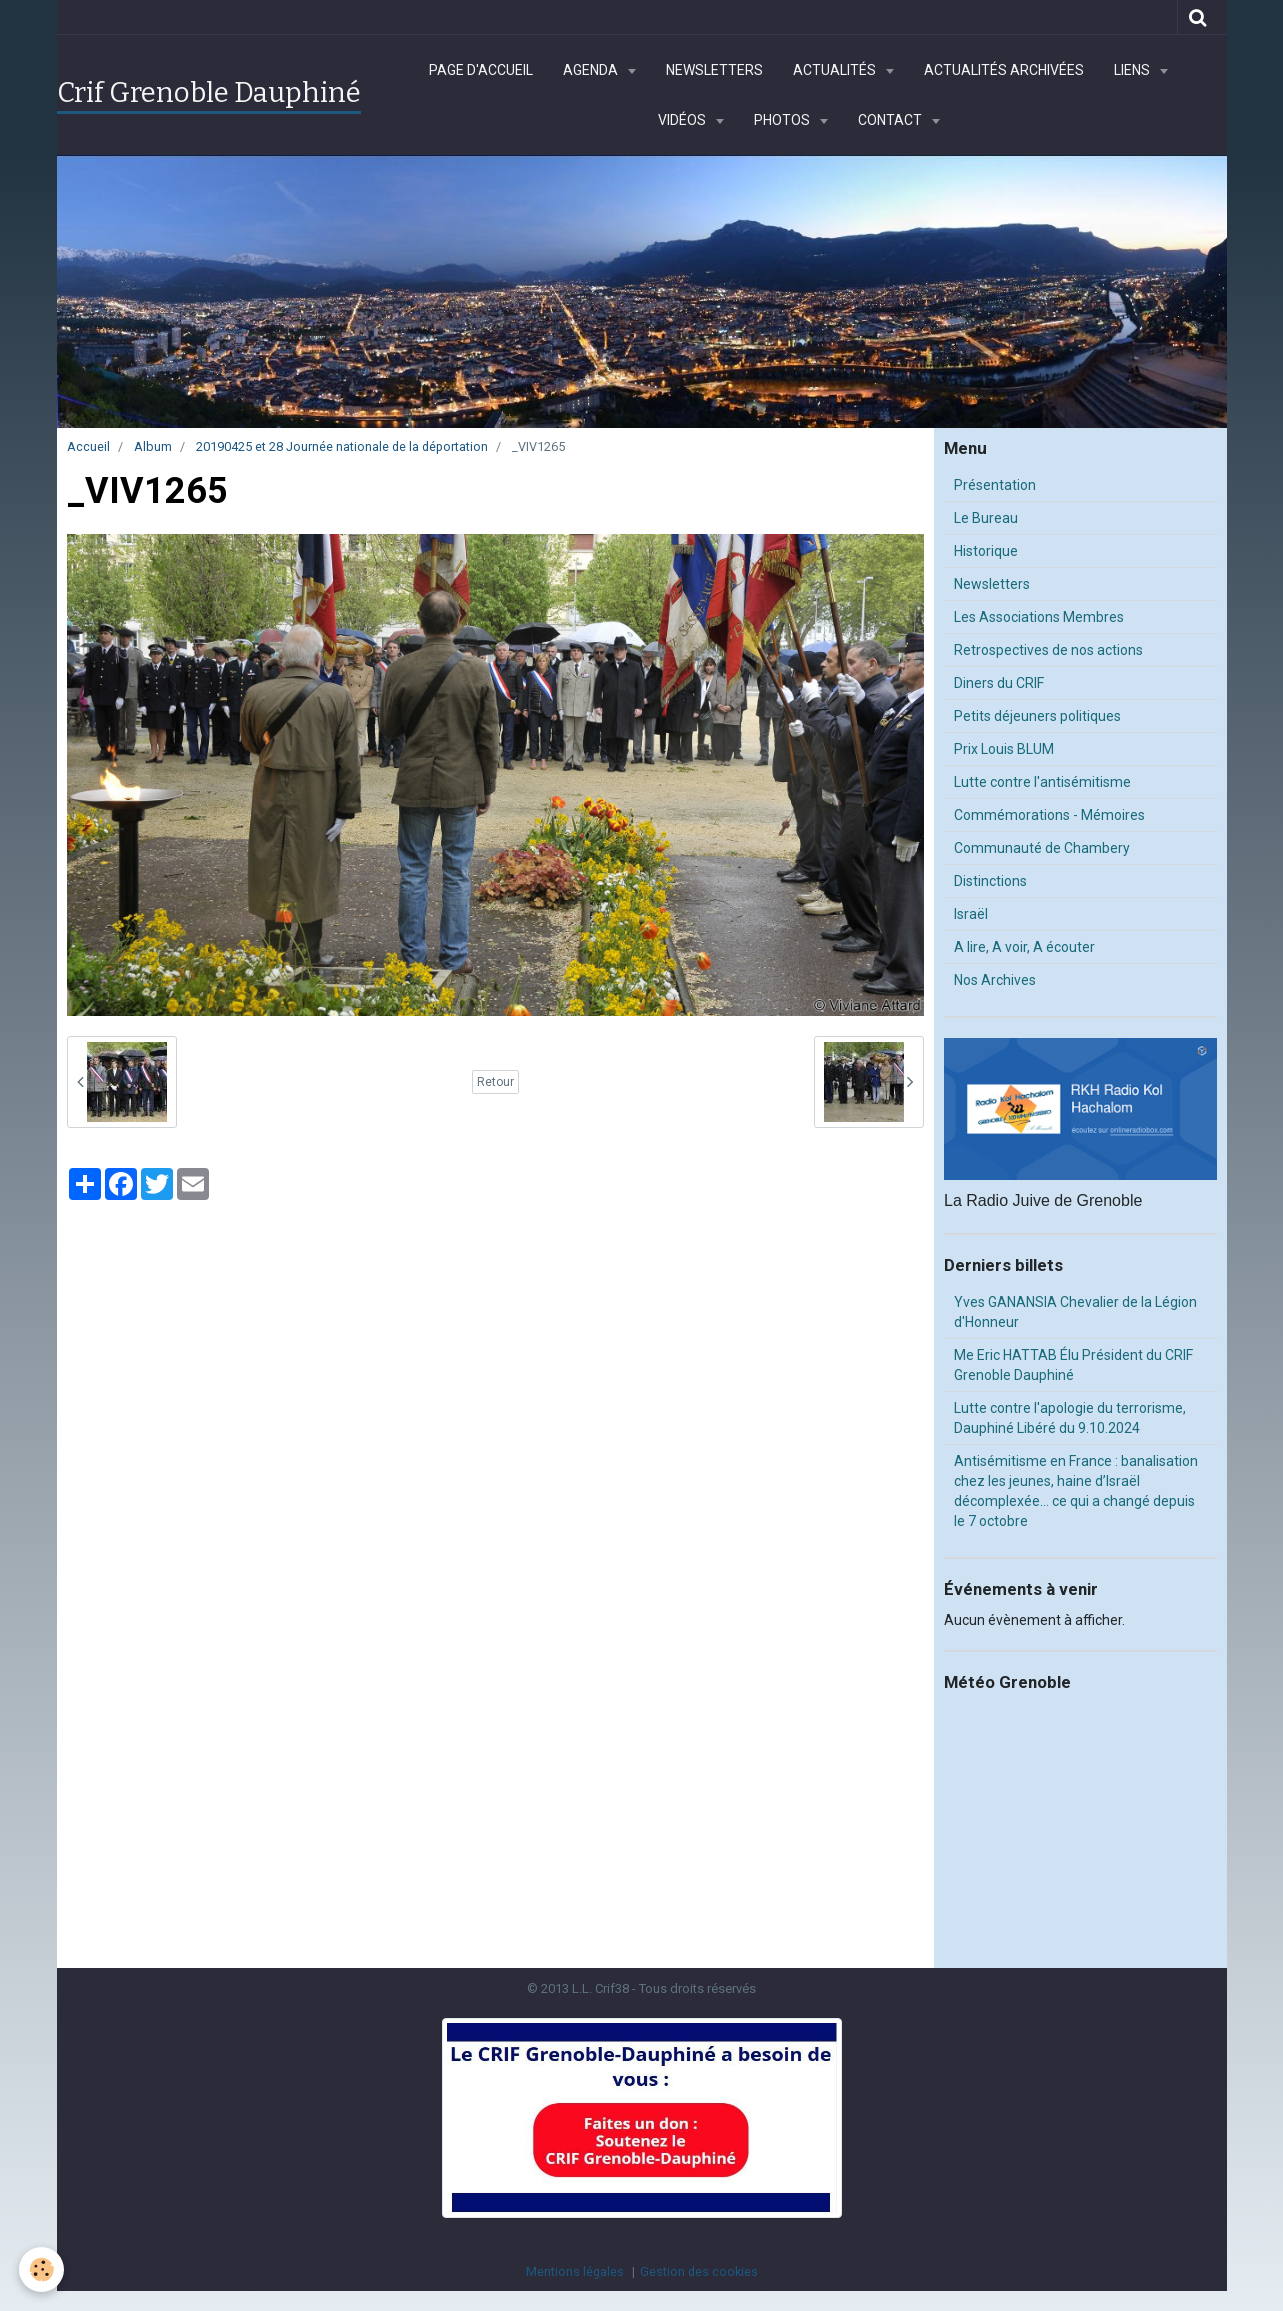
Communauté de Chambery (1042, 848)
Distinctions (990, 881)
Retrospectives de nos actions (1048, 650)
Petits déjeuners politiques (1037, 716)
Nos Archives (995, 980)
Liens (1133, 70)
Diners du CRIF (999, 683)
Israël (971, 914)
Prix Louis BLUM (1004, 749)
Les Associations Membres (1039, 617)
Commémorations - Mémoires (1049, 815)
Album (153, 446)
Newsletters (714, 70)
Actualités (836, 70)
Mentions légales (575, 2271)
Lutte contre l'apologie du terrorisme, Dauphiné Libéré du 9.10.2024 (1070, 1418)
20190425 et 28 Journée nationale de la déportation (342, 446)
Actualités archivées (1004, 70)
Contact (891, 120)
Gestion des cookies (699, 2271)
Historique (986, 551)
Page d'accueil (481, 70)
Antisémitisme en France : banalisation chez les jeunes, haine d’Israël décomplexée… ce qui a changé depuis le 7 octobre (1076, 1491)
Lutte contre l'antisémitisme (1042, 782)
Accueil (88, 446)
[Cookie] (42, 2269)
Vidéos (683, 120)
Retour (495, 1082)
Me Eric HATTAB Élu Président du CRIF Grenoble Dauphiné (1073, 1365)
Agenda (592, 70)
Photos (783, 120)
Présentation (995, 485)
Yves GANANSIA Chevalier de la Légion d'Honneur (1075, 1312)
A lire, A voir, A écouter (1024, 947)
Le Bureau (986, 518)
